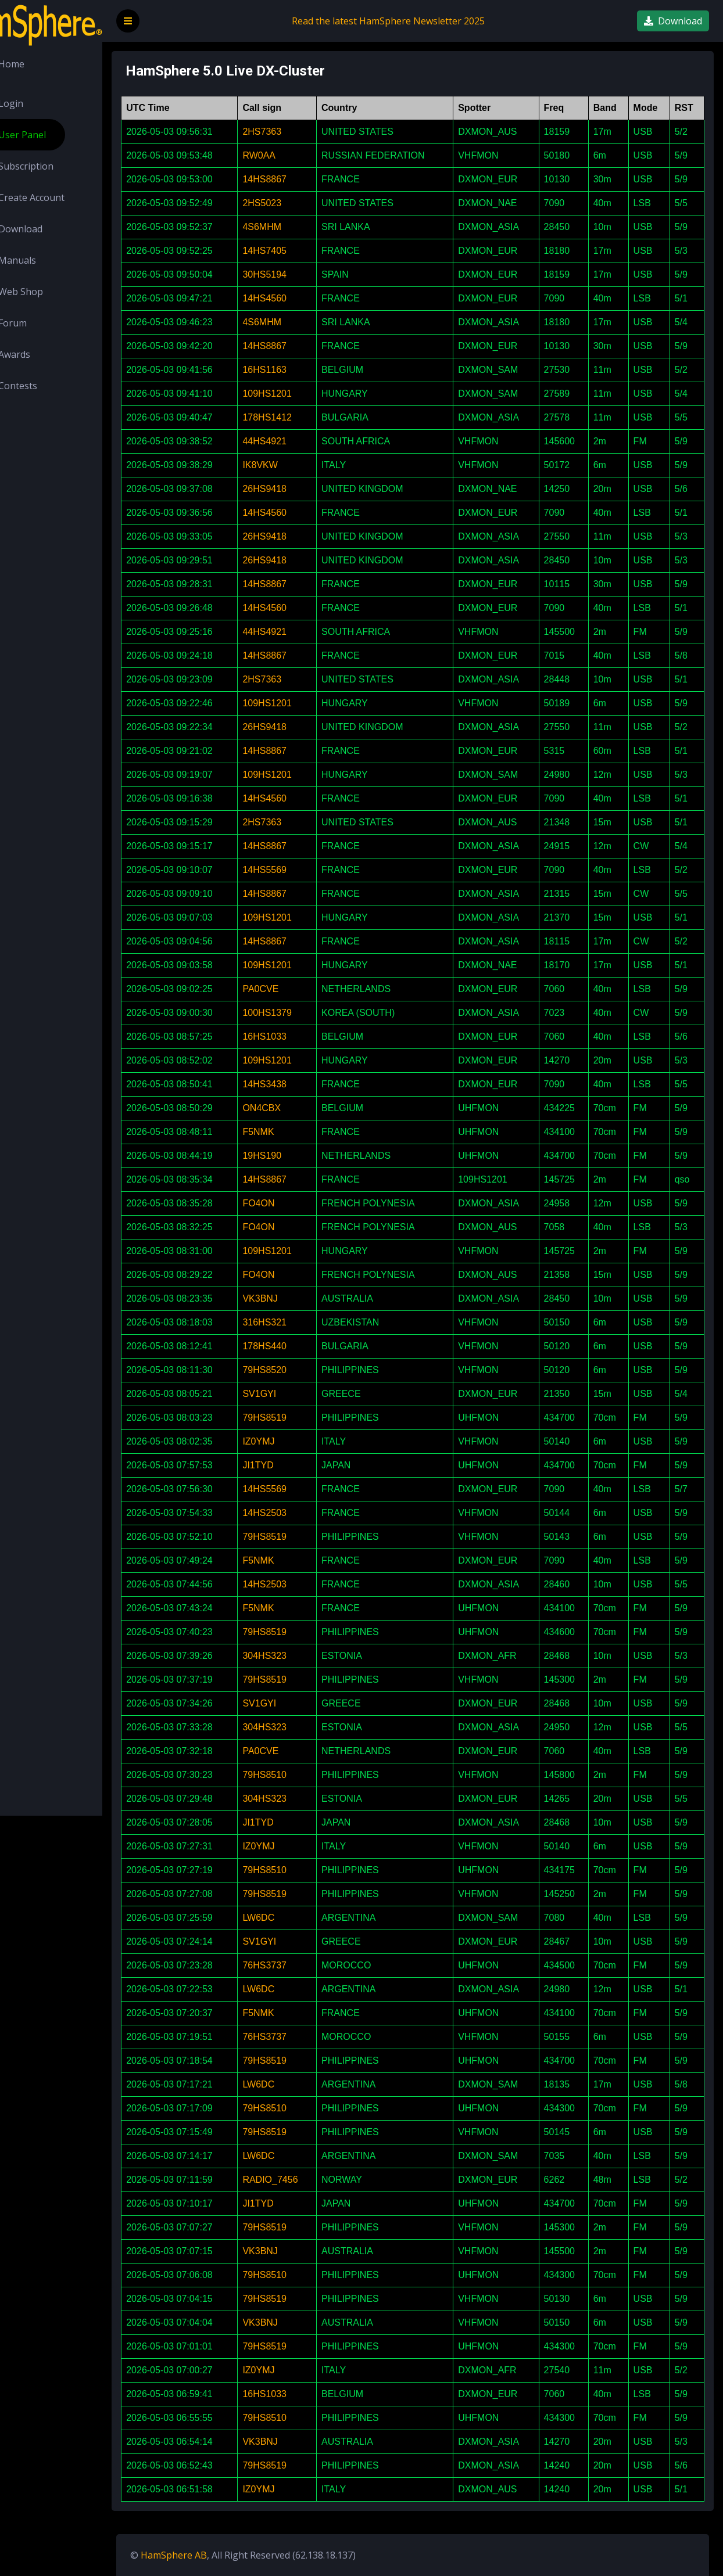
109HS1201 (301, 393)
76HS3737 (299, 1965)
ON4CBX (296, 1108)
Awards (43, 354)
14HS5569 (299, 870)
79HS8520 (299, 1370)
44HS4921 (299, 441)
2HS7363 (296, 131)
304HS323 (299, 1656)
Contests (46, 385)
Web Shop (49, 291)
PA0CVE (295, 989)
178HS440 (299, 1346)
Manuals (46, 260)
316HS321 (299, 1322)
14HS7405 (299, 251)
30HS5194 (299, 274)
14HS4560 (299, 298)
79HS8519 (299, 1417)
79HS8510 (299, 1775)
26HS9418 (299, 489)
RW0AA (293, 155)
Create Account (60, 197)
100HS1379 (301, 1013)
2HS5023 (296, 203)
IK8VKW (294, 465)
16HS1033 (299, 1036)
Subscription (54, 166)
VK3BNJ (294, 1298)
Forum (41, 323)
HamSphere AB (217, 2555)
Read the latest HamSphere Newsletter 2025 (409, 21)
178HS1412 (301, 417)
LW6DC (293, 1918)
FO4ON (293, 1203)
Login (39, 103)
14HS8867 (299, 179)
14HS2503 (299, 1513)
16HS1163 (299, 370)
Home (40, 64)
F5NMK (292, 1132)
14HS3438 (299, 1084)
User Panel (51, 134)
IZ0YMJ (293, 1441)
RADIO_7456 (304, 2180)
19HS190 (296, 1156)
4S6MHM (296, 227)
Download (49, 228)
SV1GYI (293, 1394)
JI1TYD (292, 1465)
